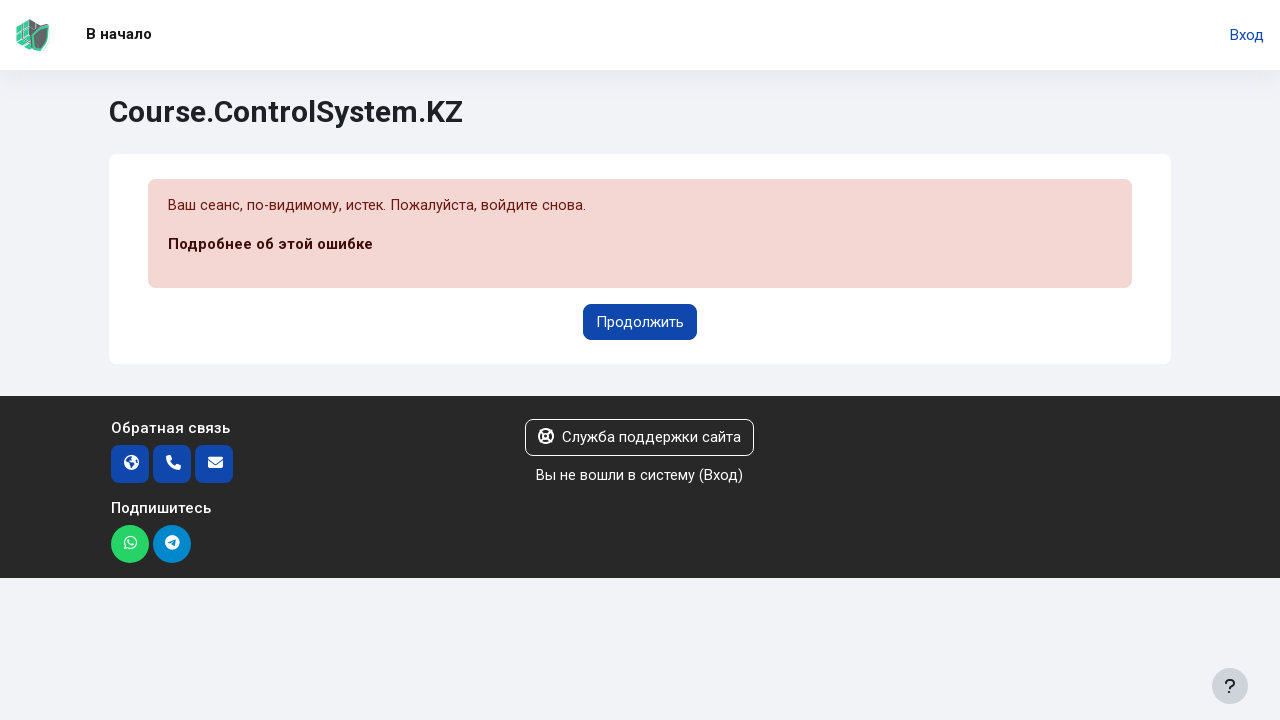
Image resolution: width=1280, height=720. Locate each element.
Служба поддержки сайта (639, 438)
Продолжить (640, 322)
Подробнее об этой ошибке (270, 245)
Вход (1247, 35)
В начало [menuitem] (119, 34)
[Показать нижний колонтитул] (1230, 686)
